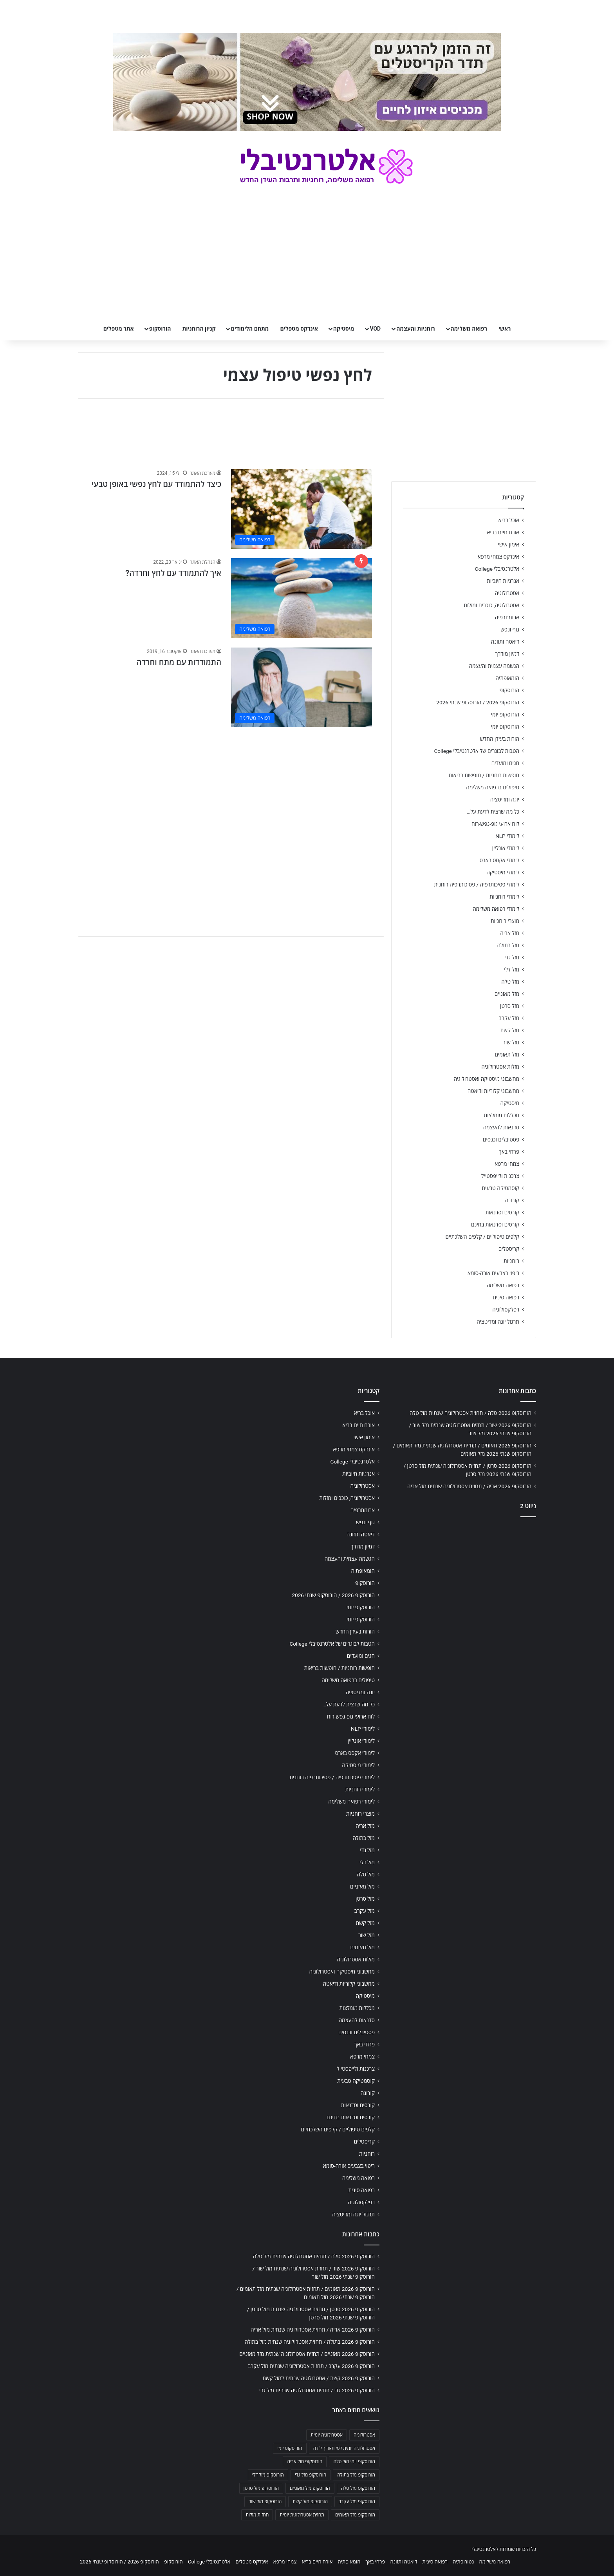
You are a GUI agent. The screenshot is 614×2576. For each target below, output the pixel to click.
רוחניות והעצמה (415, 329)
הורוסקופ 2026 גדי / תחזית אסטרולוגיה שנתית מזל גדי (317, 2390)
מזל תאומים (507, 1054)
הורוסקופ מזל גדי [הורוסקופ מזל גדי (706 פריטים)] (310, 2475)
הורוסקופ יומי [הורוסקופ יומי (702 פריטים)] (289, 2448)
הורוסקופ (160, 329)
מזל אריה (509, 933)
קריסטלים (508, 1249)
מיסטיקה (343, 329)
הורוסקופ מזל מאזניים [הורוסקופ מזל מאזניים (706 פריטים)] (310, 2488)
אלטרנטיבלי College (497, 569)
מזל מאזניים (507, 994)
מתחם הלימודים (250, 329)
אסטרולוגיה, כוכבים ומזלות (491, 605)
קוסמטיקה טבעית (500, 1188)
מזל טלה (510, 982)
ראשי (504, 329)
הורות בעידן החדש (499, 739)
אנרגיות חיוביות (503, 581)
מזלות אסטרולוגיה (500, 1067)
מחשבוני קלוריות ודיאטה (493, 1091)
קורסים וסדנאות (502, 1212)
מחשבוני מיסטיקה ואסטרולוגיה (487, 1079)
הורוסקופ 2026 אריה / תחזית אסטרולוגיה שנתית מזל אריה (469, 1486)
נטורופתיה (463, 2562)
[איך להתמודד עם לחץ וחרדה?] (301, 598)
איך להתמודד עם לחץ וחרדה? (173, 573)
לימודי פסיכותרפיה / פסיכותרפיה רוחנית (476, 884)
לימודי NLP (507, 836)
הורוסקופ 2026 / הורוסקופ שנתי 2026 (477, 702)
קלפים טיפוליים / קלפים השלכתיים (482, 1237)
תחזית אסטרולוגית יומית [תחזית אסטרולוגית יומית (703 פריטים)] (302, 2515)
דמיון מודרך (507, 654)
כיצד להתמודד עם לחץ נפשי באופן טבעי (156, 484)
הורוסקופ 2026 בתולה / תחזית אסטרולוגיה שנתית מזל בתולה (310, 2342)
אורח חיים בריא (503, 532)
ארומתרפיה (507, 617)
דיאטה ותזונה (505, 642)
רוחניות (511, 1261)
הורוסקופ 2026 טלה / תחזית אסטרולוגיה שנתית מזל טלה (470, 1413)
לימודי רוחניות (504, 897)
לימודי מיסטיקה (502, 872)
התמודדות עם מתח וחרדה (179, 662)
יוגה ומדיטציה (504, 799)
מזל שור (511, 1042)
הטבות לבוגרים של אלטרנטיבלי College (476, 751)
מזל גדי (511, 957)
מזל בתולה (508, 945)
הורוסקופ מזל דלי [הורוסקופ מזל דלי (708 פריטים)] (268, 2475)
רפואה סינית (506, 1297)
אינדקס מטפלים (299, 329)
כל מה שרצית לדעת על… (493, 812)
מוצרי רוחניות (505, 921)
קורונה (512, 1200)
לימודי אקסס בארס (499, 860)
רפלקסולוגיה (505, 1309)
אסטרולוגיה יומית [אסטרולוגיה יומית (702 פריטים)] (327, 2435)
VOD (375, 329)
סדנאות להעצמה (501, 1127)
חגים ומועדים (505, 763)
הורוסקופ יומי (505, 714)
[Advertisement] (231, 791)
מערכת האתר (202, 473)
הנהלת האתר (202, 562)
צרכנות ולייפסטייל (500, 1176)
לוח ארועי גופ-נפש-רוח (495, 824)
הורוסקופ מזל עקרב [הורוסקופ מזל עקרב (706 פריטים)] (357, 2501)
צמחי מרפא (507, 1164)
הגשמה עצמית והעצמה (494, 666)
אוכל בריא (508, 520)
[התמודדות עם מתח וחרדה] (301, 687)
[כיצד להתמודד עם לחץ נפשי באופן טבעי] (301, 509)
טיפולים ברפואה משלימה (492, 787)
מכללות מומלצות (502, 1115)
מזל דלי (511, 969)
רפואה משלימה (469, 329)
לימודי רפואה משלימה (496, 909)
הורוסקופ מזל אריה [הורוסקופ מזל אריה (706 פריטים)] (304, 2461)
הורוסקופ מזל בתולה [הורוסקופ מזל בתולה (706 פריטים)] (356, 2475)
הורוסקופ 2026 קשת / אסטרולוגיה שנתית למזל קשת (318, 2378)
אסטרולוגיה (507, 593)
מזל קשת (509, 1030)
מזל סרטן (509, 1006)
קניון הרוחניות (198, 329)
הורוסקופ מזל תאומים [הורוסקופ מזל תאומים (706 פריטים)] (355, 2515)
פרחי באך (509, 1152)
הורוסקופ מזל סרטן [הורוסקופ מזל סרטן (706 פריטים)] (261, 2488)
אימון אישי (508, 544)
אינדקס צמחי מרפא (498, 557)
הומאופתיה (507, 678)
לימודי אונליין (505, 848)
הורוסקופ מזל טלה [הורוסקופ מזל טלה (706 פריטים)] (358, 2488)
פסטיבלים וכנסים (501, 1139)
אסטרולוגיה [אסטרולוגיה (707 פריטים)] (364, 2435)
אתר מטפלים (118, 329)
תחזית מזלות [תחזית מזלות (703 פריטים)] (257, 2515)
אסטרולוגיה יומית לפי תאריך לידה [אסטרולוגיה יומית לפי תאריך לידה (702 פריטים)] (344, 2448)
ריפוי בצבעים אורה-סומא (493, 1273)
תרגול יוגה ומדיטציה (498, 1322)
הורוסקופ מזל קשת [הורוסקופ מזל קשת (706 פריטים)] (310, 2501)
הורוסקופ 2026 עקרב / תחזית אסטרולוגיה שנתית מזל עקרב (311, 2366)
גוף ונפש (509, 629)
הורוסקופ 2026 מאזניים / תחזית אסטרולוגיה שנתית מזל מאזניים (307, 2354)
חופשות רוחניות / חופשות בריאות (484, 775)
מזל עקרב (509, 1018)
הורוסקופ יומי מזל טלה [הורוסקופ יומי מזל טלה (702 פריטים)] (354, 2461)
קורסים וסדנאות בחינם (495, 1224)
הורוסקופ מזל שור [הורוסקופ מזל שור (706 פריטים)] (265, 2501)
